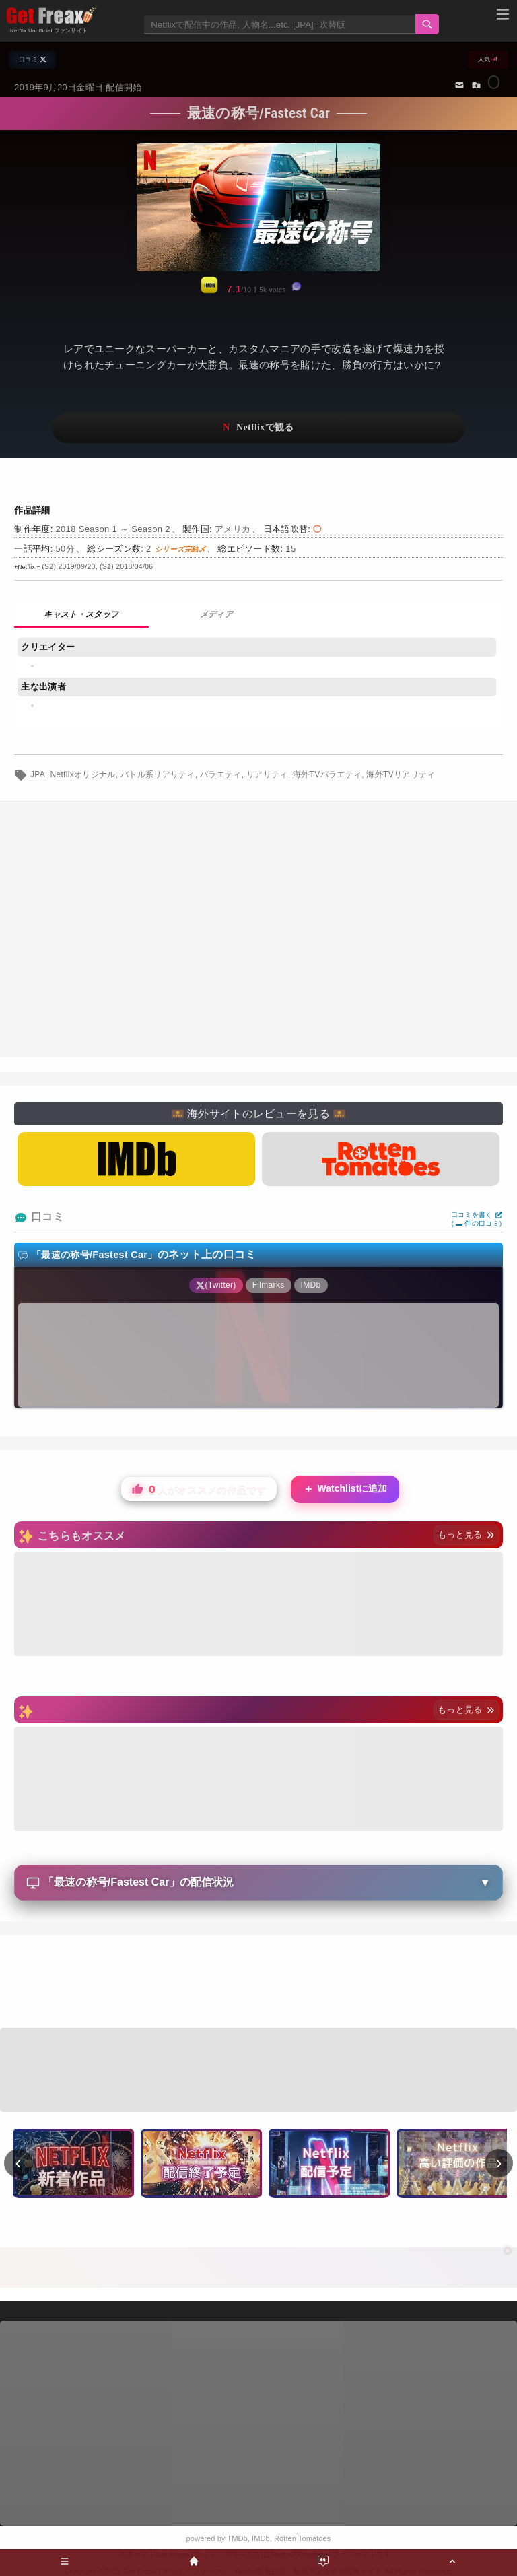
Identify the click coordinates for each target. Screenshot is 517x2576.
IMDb (261, 2538)
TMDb (237, 2538)
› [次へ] (499, 2162)
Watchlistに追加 (345, 1489)
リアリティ (267, 774)
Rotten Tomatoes (302, 2538)
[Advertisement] (258, 1983)
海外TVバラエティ (327, 774)
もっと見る (466, 1534)
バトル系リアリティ (157, 774)
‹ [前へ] (18, 2162)
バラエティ (221, 774)
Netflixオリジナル (82, 774)
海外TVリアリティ (400, 774)
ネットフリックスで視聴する (258, 428)
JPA (37, 774)
